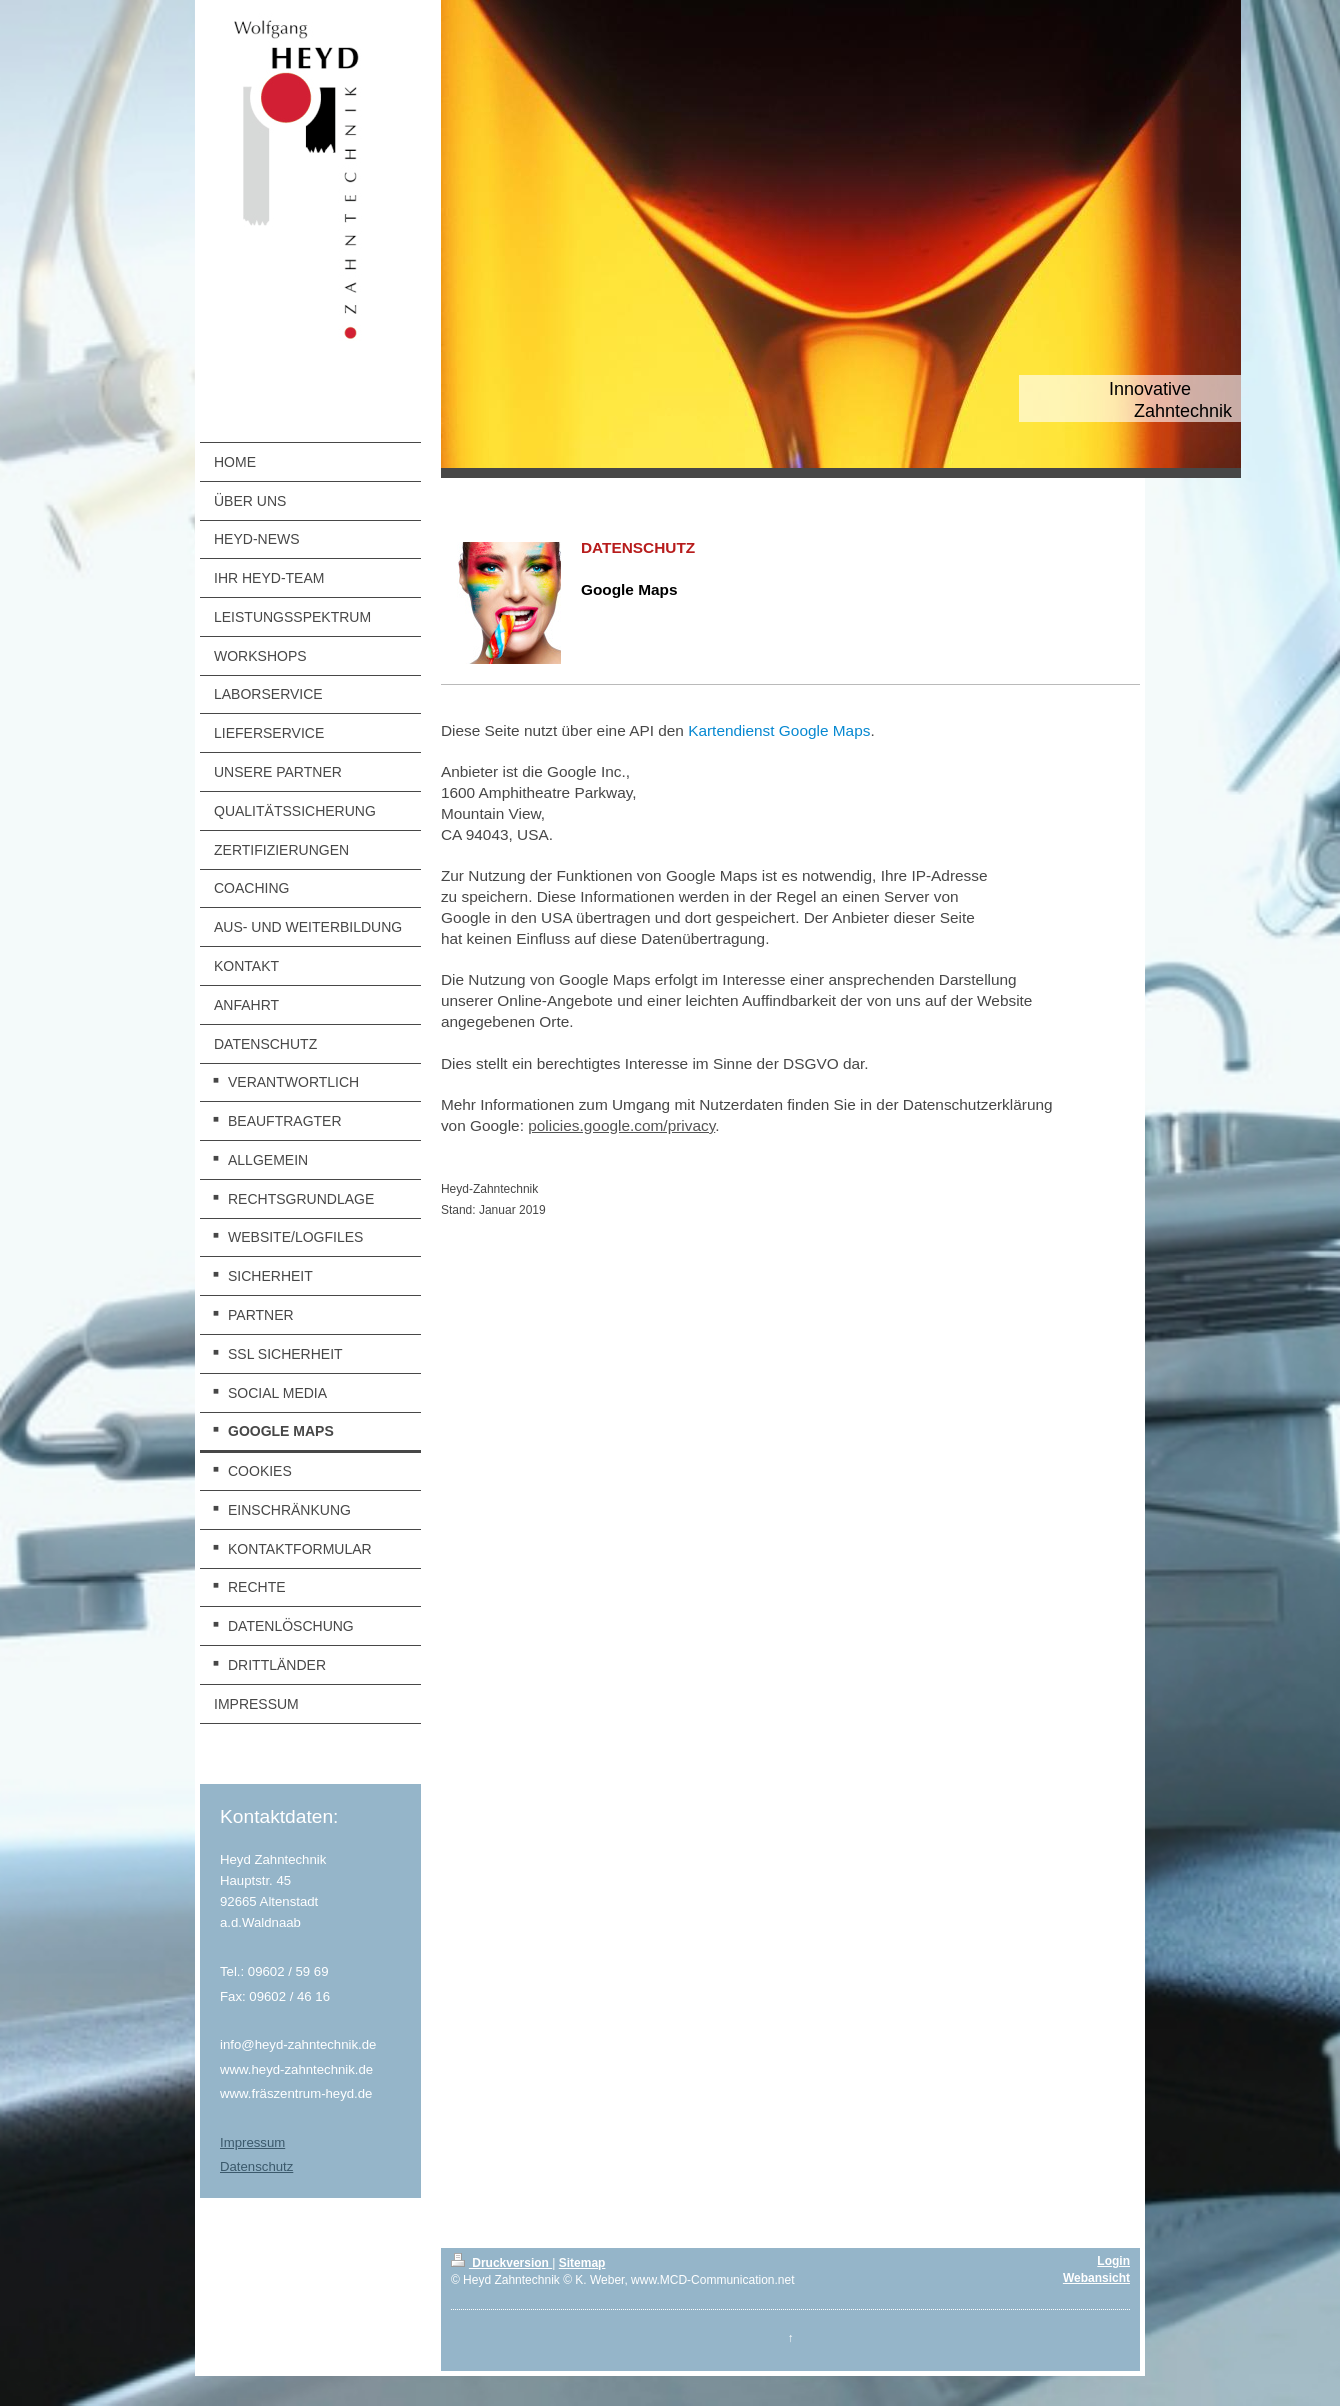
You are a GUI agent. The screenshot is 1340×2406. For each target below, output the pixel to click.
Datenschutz (256, 2166)
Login (1113, 2261)
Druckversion (501, 2263)
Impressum (252, 2142)
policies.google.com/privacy (621, 1125)
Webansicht (1096, 2278)
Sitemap (582, 2263)
